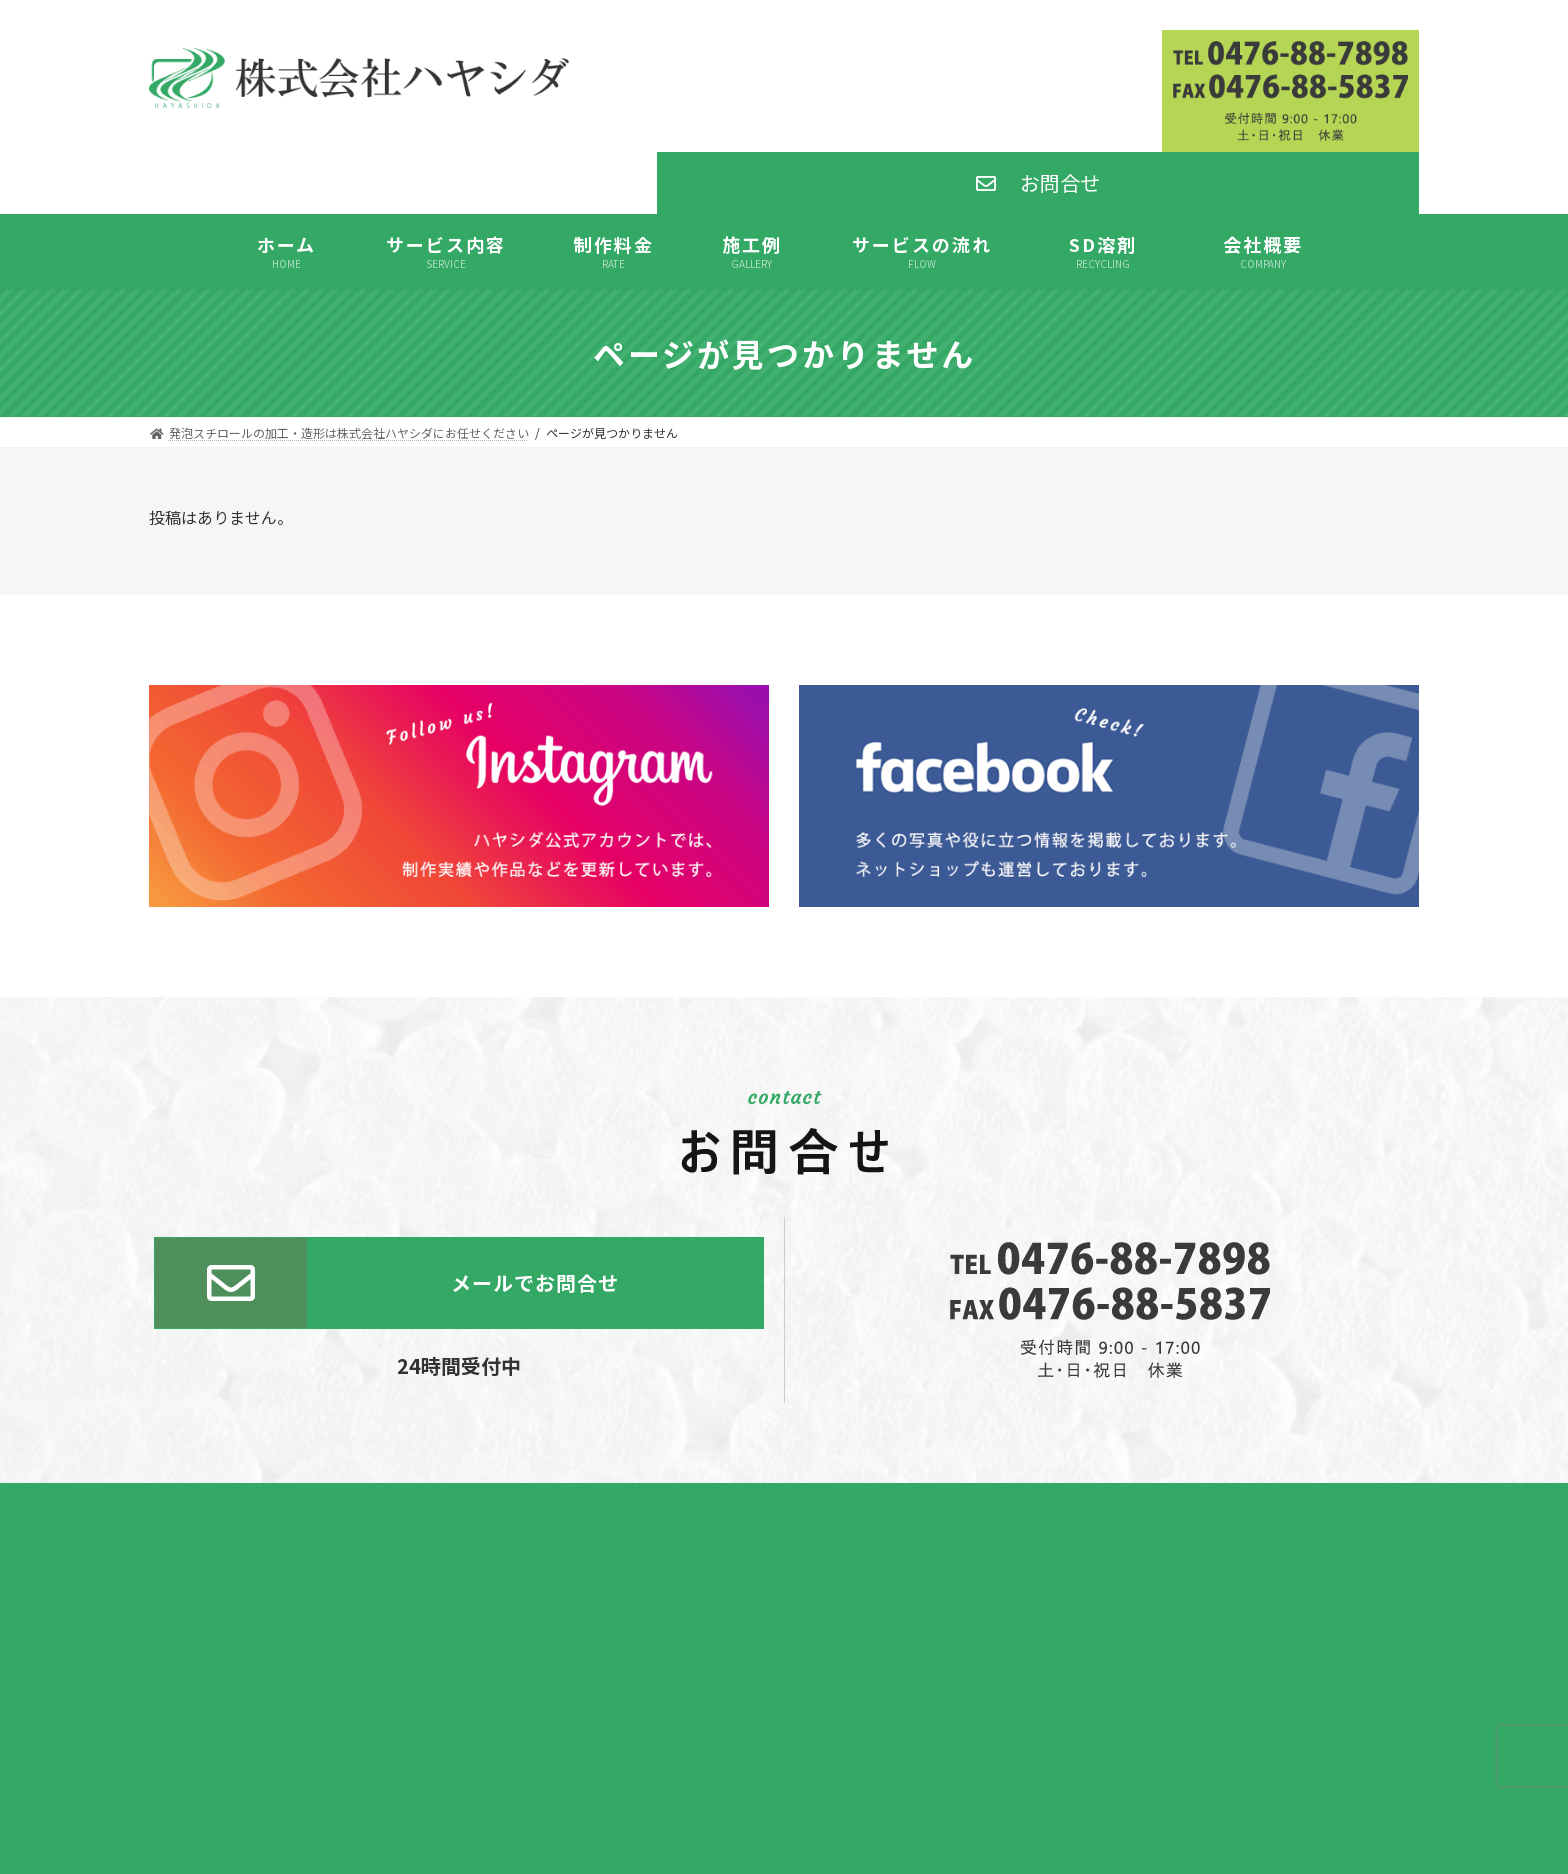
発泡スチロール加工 (784, 1700)
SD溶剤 (784, 1726)
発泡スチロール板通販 (784, 1751)
